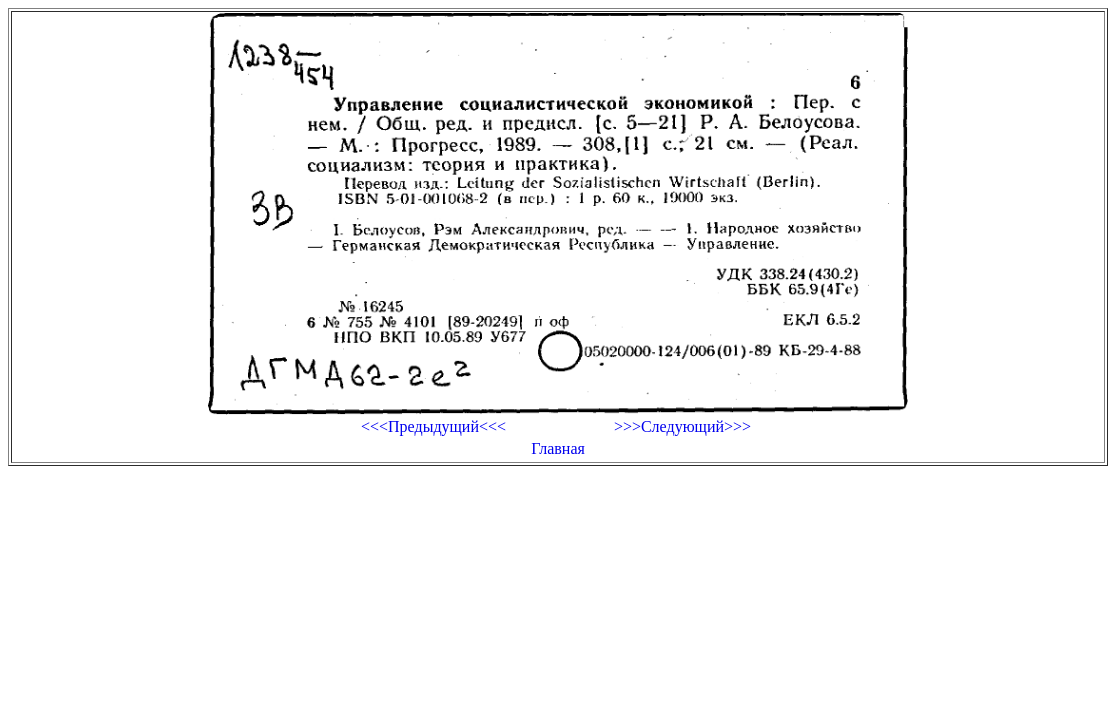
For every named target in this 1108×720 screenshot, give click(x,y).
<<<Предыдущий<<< (433, 426)
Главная (558, 448)
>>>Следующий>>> (682, 426)
